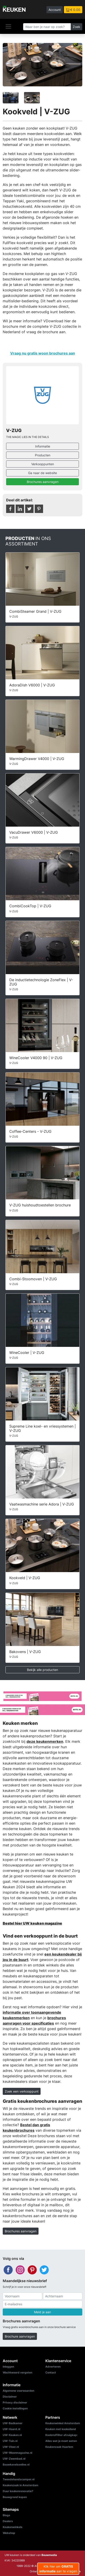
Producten (42, 455)
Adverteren (53, 2366)
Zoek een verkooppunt (22, 2091)
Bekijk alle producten (42, 1670)
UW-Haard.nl (11, 2429)
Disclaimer (10, 2396)
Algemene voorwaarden (18, 2390)
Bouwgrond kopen (15, 2497)
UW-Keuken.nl (12, 2435)
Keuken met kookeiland (60, 2429)
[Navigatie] (8, 26)
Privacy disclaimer (15, 2402)
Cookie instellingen (15, 2408)
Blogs (6, 2515)
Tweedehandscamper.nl (18, 2479)
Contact (50, 2372)
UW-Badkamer (12, 2423)
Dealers (8, 2521)
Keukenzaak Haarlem (59, 2446)
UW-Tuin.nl (10, 2441)
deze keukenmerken (45, 1741)
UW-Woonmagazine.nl (17, 2452)
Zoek (76, 27)
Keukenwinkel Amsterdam (62, 2423)
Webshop (9, 2533)
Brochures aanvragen (42, 482)
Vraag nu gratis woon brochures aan (42, 353)
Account (55, 10)
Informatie (42, 446)
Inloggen (8, 2366)
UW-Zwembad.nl (14, 2458)
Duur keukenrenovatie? (18, 2491)
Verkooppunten (42, 464)
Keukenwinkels (12, 2527)
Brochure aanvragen (20, 2336)
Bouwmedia (49, 2555)
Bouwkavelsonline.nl (16, 2464)
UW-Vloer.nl (11, 2446)
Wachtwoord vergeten (17, 2372)
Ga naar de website (42, 473)
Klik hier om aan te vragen (58, 2568)
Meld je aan (42, 2312)
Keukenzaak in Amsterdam (20, 2485)
